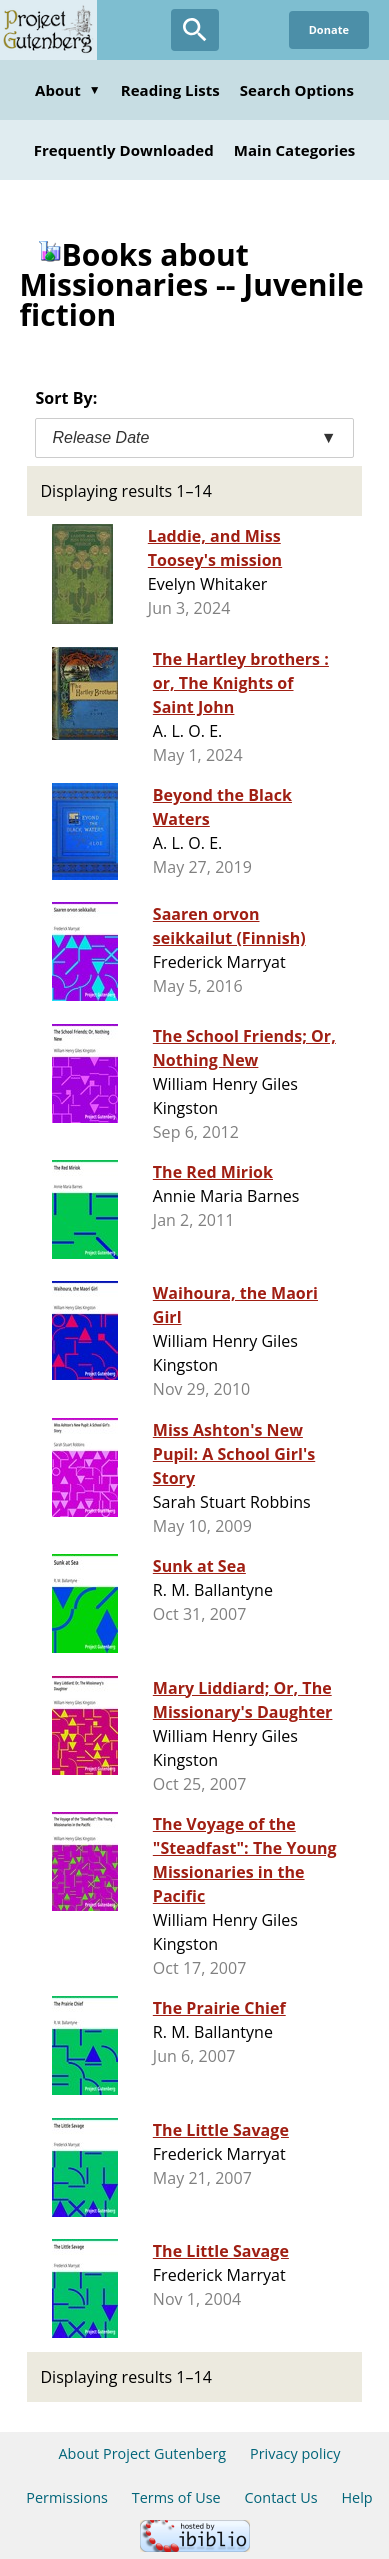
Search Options (297, 90)
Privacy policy (295, 2453)
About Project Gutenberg (142, 2453)
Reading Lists (170, 90)
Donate (329, 29)
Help (356, 2497)
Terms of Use (176, 2497)
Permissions (67, 2497)
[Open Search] (195, 30)
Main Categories (295, 150)
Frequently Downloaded (124, 150)
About (68, 90)
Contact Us (280, 2497)
